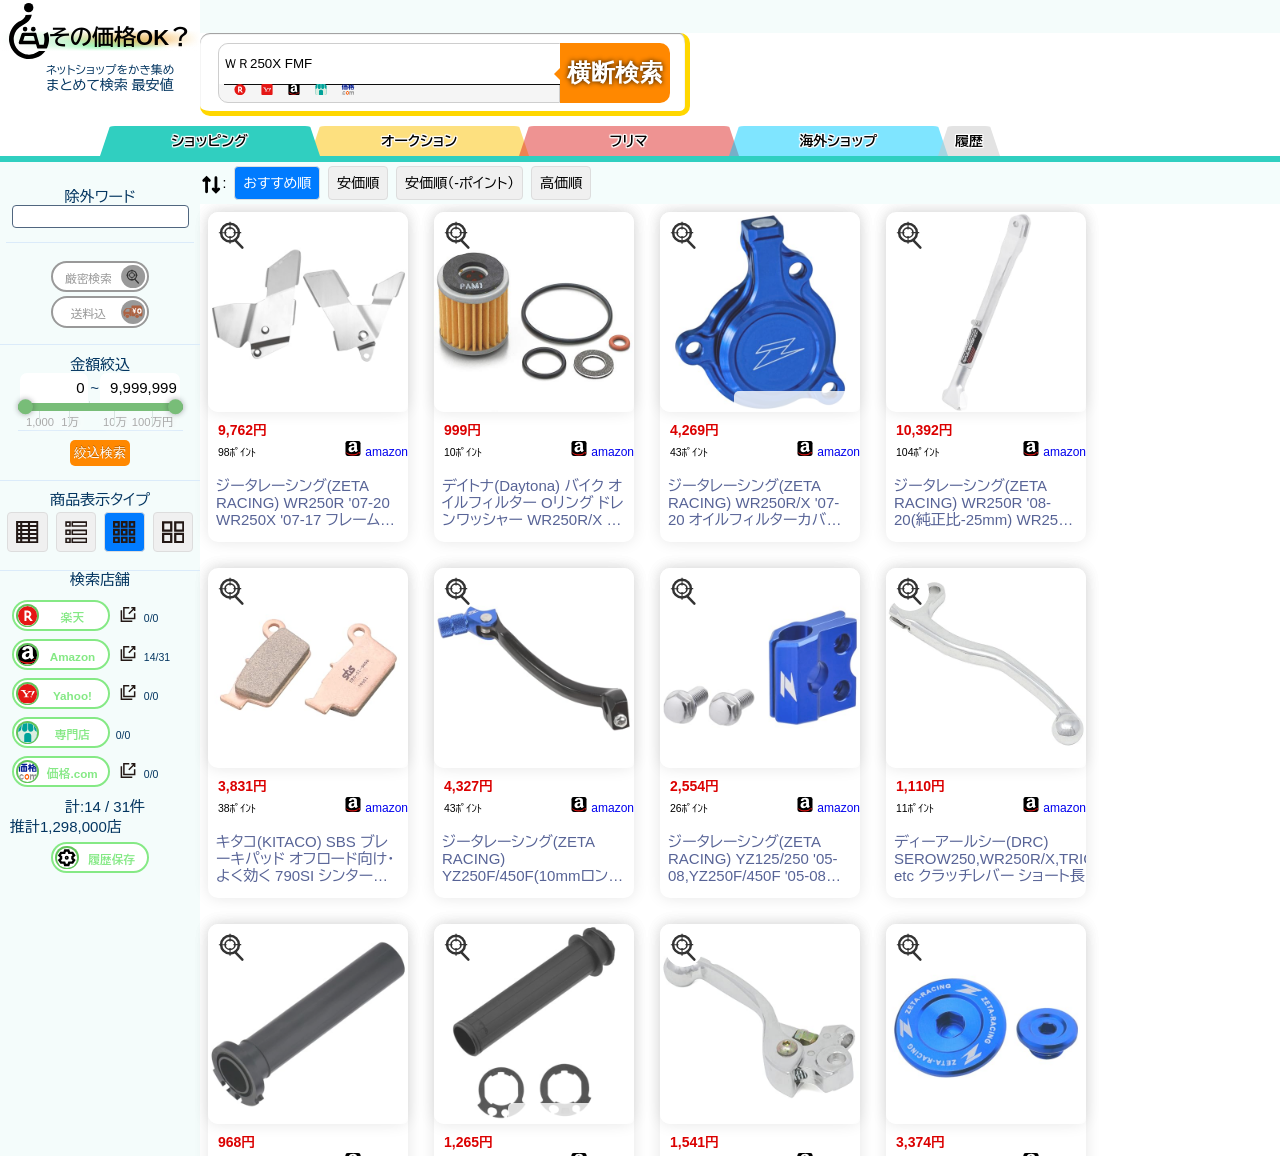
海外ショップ (838, 141)
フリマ (629, 141)
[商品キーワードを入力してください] (394, 64)
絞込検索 (100, 452)
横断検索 (615, 72)
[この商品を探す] (232, 236)
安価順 (358, 183)
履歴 (969, 141)
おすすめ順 (277, 183)
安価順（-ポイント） (459, 183)
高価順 (561, 183)
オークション (419, 141)
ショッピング (210, 141)
